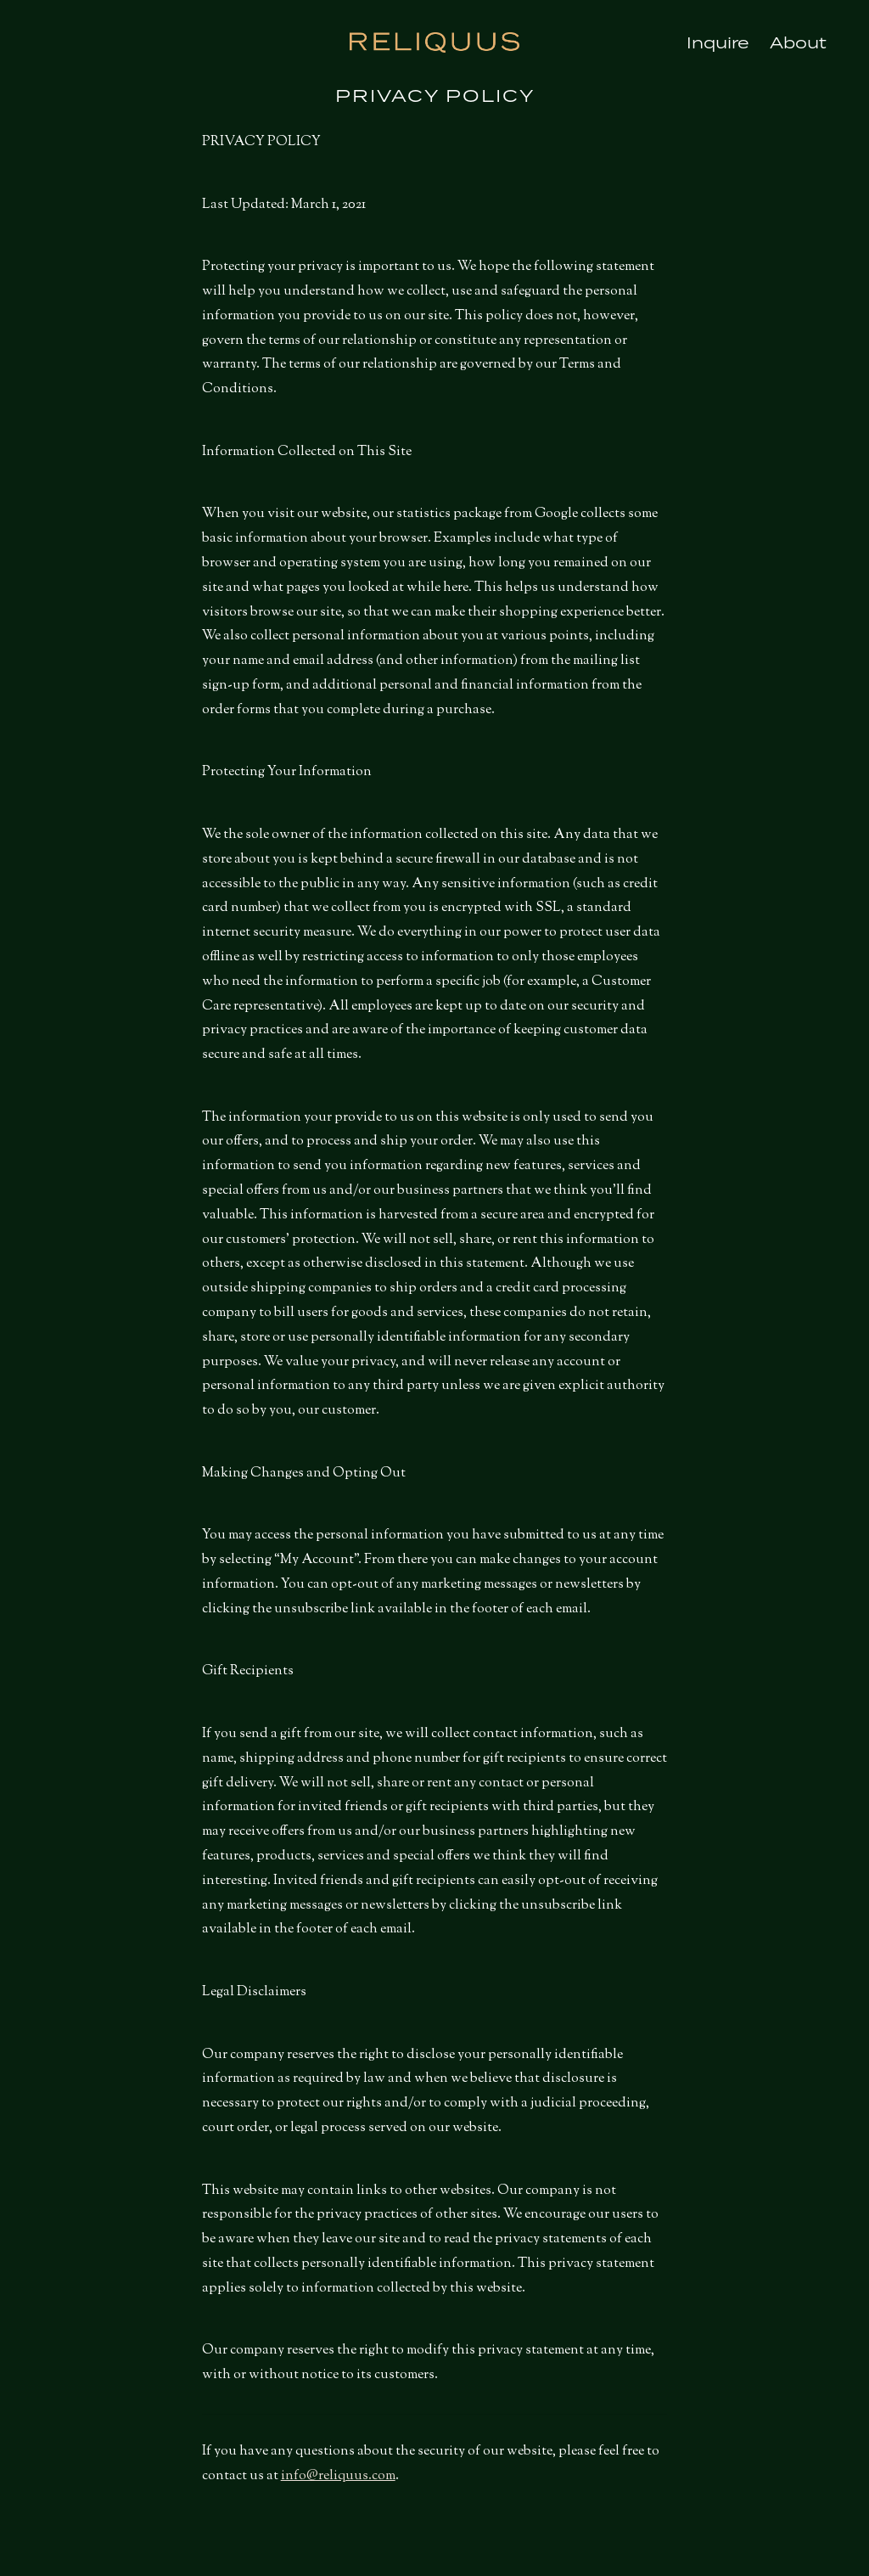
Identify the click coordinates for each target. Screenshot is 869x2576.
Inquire (718, 42)
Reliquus (434, 42)
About (798, 42)
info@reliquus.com (338, 2476)
